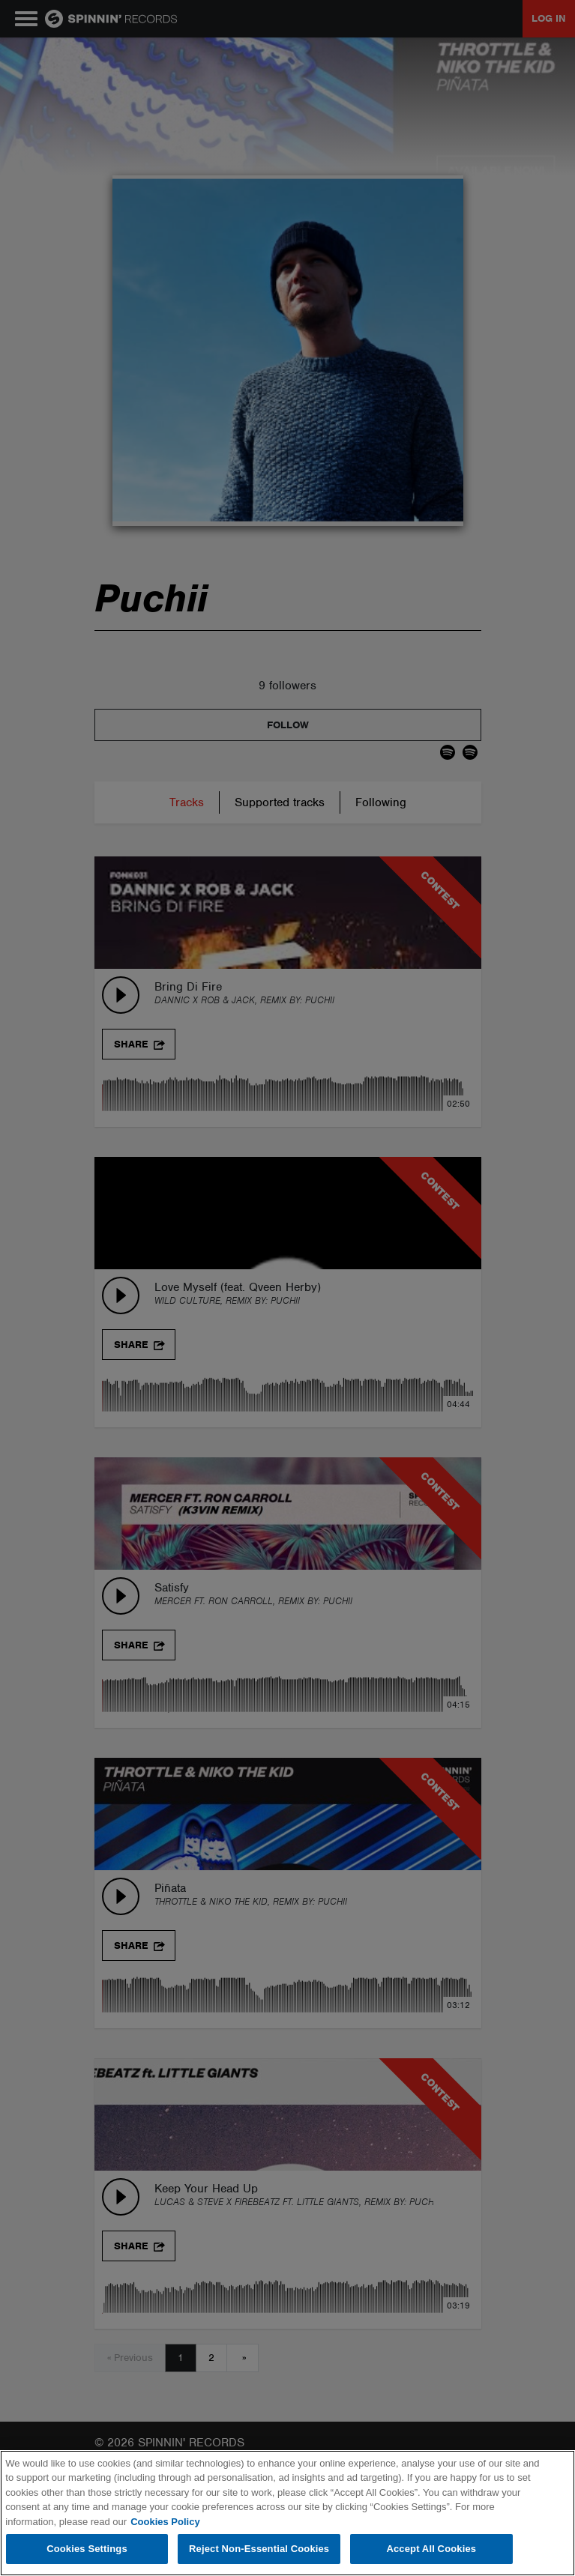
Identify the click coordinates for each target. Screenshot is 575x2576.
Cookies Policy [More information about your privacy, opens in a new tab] (164, 2521)
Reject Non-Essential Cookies (259, 2548)
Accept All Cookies (431, 2548)
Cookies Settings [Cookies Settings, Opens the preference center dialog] (86, 2548)
